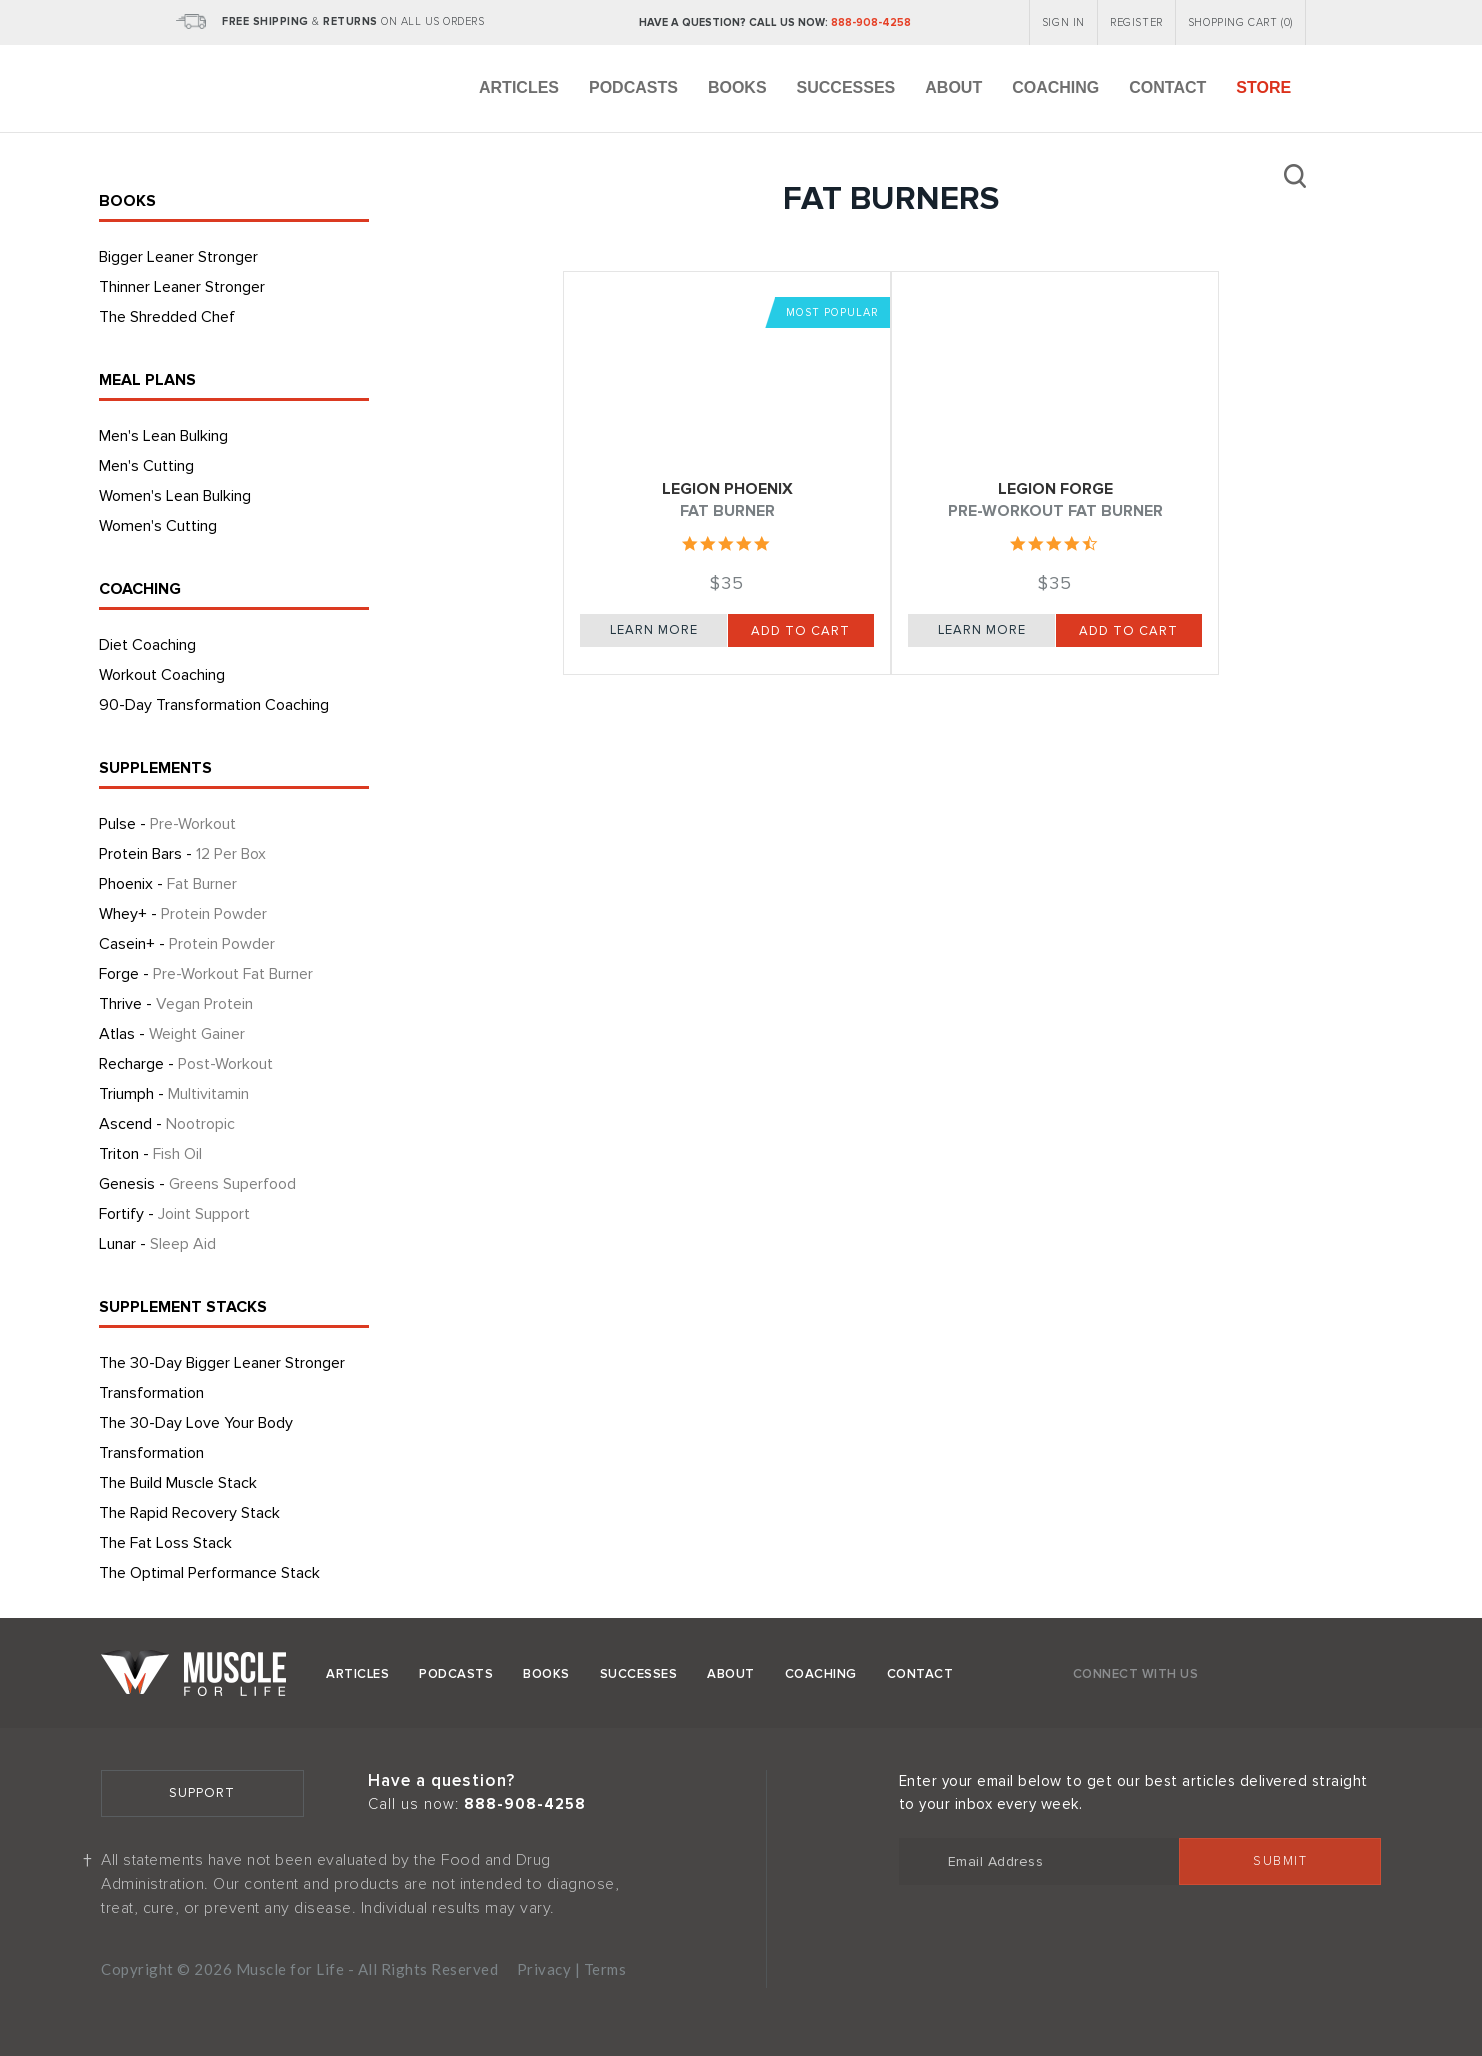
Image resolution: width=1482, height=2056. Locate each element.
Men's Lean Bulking (163, 436)
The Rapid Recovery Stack (189, 1513)
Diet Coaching (147, 645)
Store (1263, 87)
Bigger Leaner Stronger (178, 257)
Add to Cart (800, 631)
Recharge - (186, 1064)
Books (737, 87)
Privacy (544, 1969)
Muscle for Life (193, 1673)
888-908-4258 (871, 22)
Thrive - (176, 1004)
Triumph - (174, 1094)
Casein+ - (187, 944)
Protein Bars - (182, 854)
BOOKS (127, 201)
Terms (605, 1969)
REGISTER (1136, 22)
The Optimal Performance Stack (209, 1573)
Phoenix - (168, 884)
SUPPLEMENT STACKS (183, 1307)
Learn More (654, 630)
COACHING (140, 589)
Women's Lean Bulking (175, 496)
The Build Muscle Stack (178, 1483)
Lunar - (157, 1244)
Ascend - (167, 1124)
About (953, 87)
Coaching (1055, 87)
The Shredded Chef (167, 317)
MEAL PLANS (147, 380)
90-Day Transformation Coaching (214, 705)
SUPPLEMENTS (155, 768)
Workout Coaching (162, 675)
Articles (519, 87)
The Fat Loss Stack (165, 1543)
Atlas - (172, 1034)
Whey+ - (183, 914)
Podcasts (633, 87)
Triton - (150, 1154)
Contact (1167, 87)
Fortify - (174, 1214)
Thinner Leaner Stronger (182, 287)
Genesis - (197, 1184)
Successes (846, 87)
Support (202, 1793)
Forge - (206, 974)
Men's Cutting (146, 466)
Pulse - (167, 824)
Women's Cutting (158, 526)
